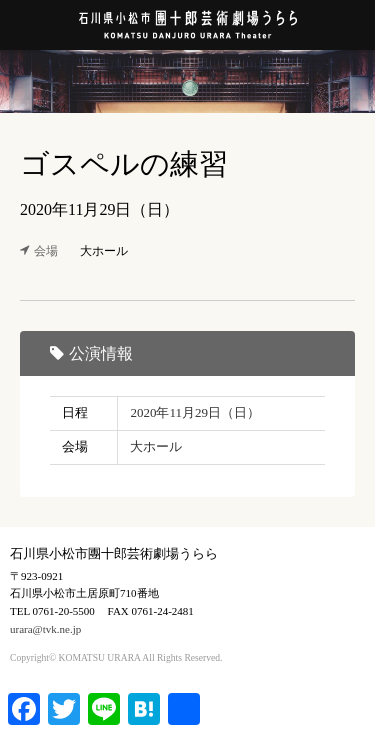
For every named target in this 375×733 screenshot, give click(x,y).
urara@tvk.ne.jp (45, 629)
